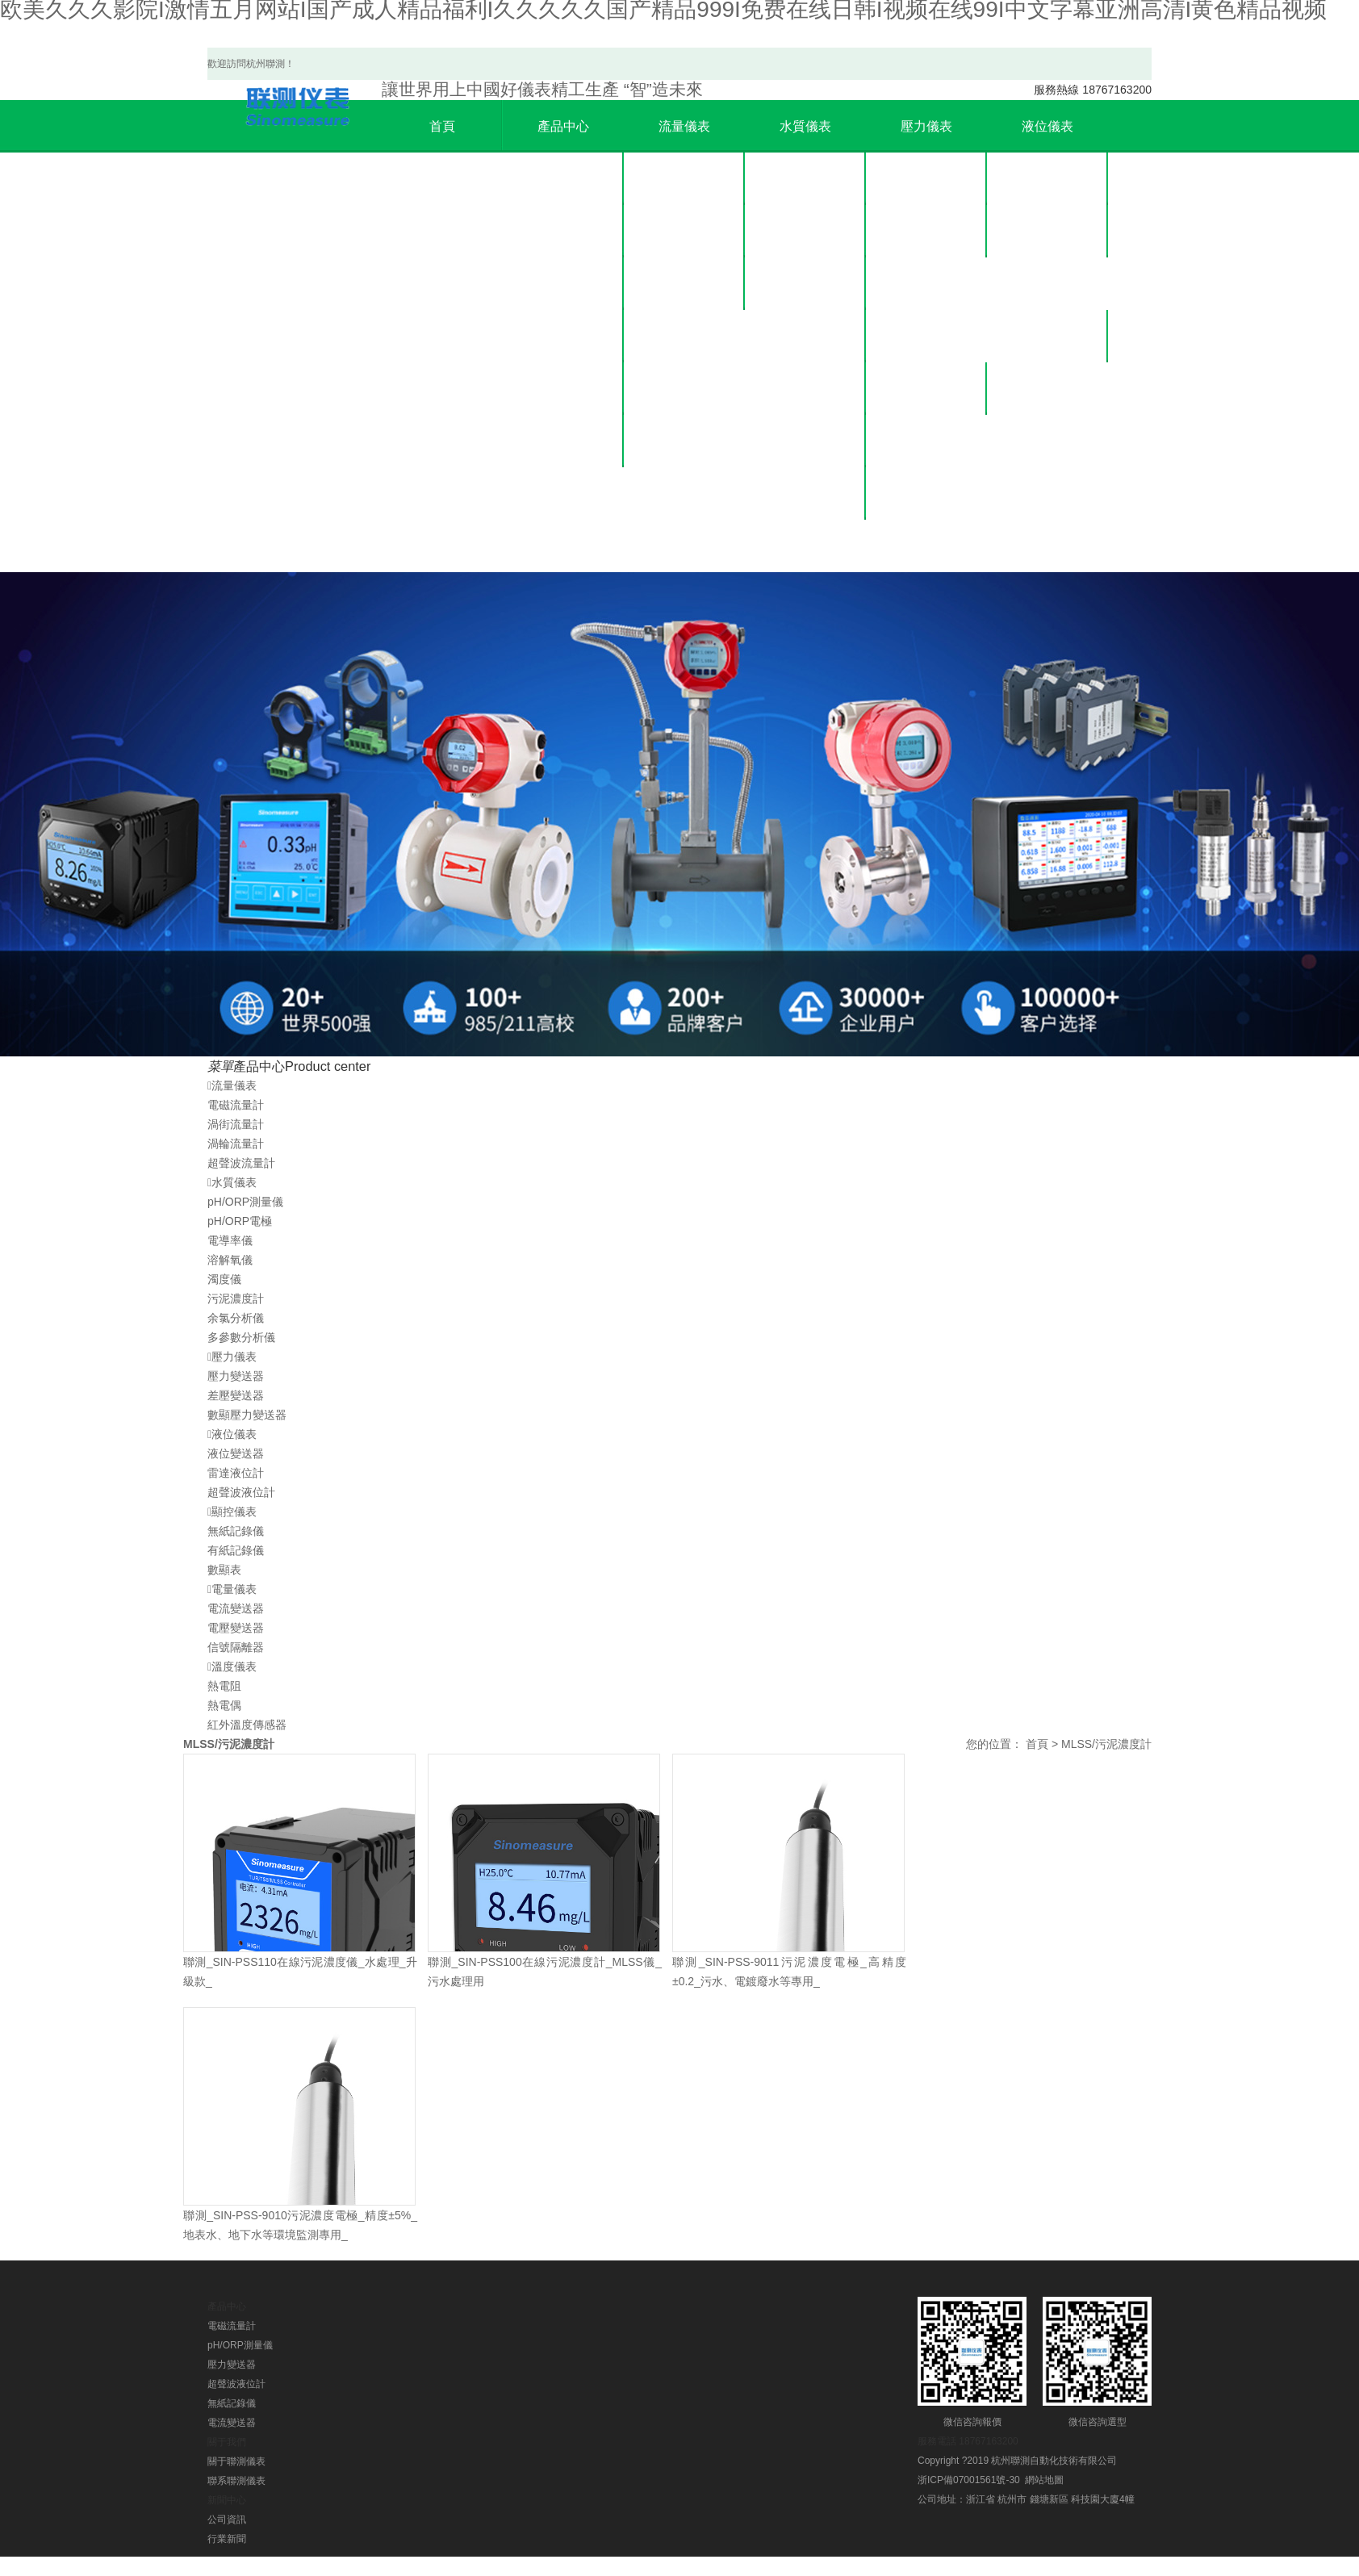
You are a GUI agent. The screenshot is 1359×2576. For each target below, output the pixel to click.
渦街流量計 (684, 231)
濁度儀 (805, 388)
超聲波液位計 (1047, 284)
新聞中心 (926, 336)
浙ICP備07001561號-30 (969, 2480)
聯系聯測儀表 (236, 2480)
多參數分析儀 (805, 546)
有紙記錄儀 (235, 1550)
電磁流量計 (684, 179)
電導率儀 (805, 284)
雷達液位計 (1047, 231)
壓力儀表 (563, 284)
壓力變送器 (926, 179)
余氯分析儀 (805, 493)
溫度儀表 (563, 493)
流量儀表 (563, 179)
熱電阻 (224, 1685)
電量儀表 (563, 441)
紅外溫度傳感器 (246, 1724)
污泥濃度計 (805, 441)
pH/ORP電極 (805, 231)
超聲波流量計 (684, 336)
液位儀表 (563, 336)
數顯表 (224, 1569)
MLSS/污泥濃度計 (1106, 1744)
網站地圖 (1044, 2480)
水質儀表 (563, 231)
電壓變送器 (235, 1627)
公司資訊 (926, 388)
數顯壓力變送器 (926, 284)
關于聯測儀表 (1047, 336)
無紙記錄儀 (235, 1530)
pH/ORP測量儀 (805, 179)
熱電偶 (224, 1705)
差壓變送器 (926, 231)
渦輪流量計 (684, 284)
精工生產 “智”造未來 (542, 89)
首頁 (442, 126)
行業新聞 (926, 441)
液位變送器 (1047, 179)
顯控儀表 (563, 388)
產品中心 (563, 126)
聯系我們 (1047, 388)
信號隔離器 (235, 1647)
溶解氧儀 (805, 336)
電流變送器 (235, 1608)
